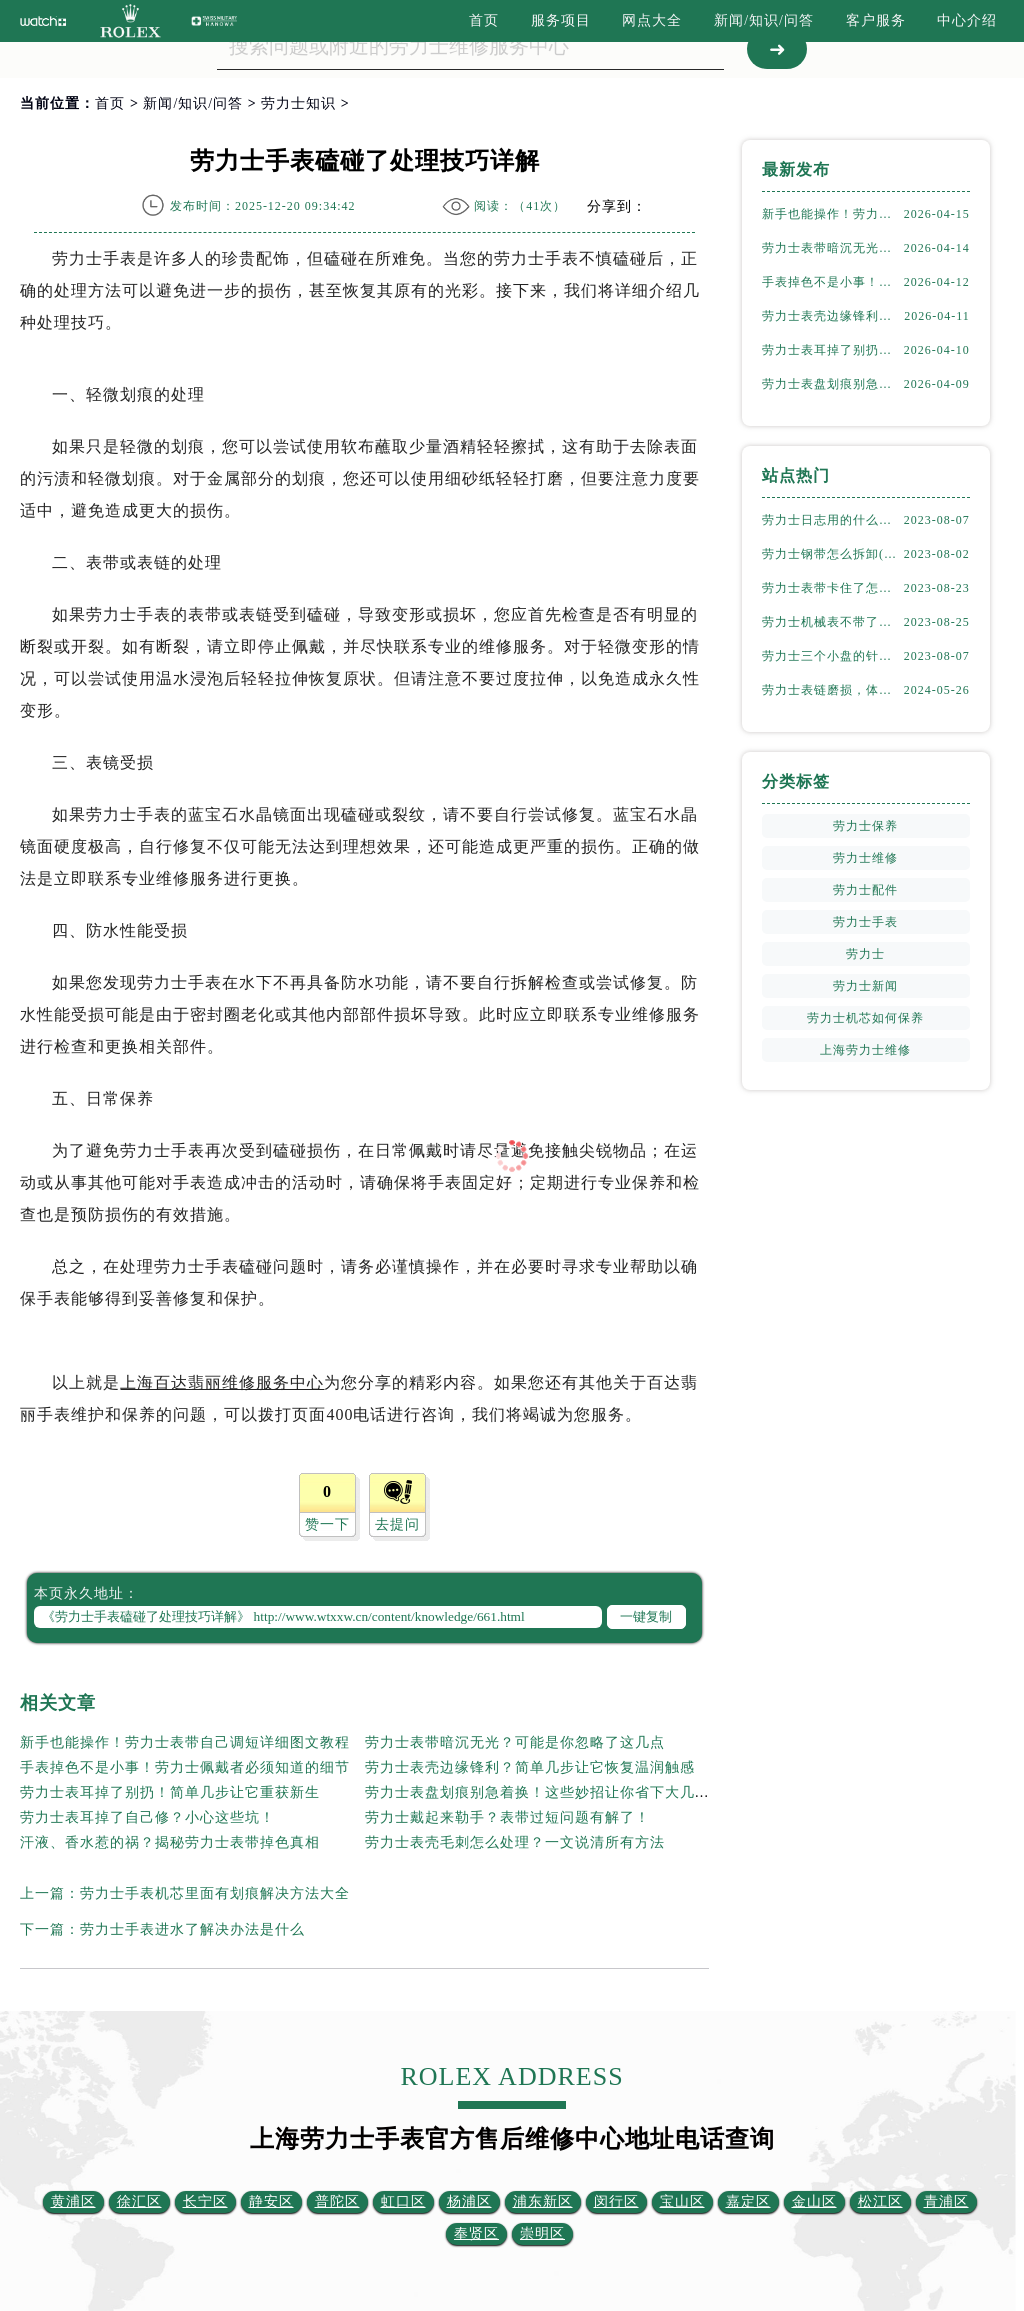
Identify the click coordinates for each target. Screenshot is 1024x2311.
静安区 (271, 2201)
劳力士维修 (865, 858)
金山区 (814, 2201)
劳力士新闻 (865, 986)
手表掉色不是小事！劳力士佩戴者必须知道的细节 (185, 1767)
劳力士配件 (865, 890)
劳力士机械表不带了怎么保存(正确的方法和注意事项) (832, 622)
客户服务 (876, 20)
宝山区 (682, 2201)
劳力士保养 (865, 826)
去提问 (397, 1524)
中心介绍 (967, 20)
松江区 (880, 2201)
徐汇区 (139, 2201)
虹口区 (403, 2201)
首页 (484, 20)
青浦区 (946, 2201)
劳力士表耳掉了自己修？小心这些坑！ (147, 1817)
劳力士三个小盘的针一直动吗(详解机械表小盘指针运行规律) (832, 656)
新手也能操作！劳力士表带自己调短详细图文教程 (185, 1742)
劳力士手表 (865, 922)
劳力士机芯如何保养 (865, 1018)
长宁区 (205, 2201)
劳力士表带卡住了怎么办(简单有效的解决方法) (832, 588)
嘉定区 (748, 2201)
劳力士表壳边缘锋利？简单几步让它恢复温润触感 (530, 1767)
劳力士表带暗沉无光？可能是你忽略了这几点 (515, 1742)
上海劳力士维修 (865, 1050)
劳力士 (865, 954)
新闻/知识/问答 (764, 20)
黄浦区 (73, 2201)
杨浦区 (469, 2201)
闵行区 (616, 2201)
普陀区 (337, 2201)
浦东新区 (543, 2201)
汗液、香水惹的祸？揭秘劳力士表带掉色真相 (170, 1842)
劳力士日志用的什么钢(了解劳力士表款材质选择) (832, 520)
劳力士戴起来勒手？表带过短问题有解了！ (507, 1817)
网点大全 (652, 20)
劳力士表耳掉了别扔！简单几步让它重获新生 (170, 1792)
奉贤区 (476, 2233)
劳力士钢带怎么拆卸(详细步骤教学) (832, 554)
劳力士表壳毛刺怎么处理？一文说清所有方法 (515, 1842)
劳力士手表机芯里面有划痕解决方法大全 (215, 1893)
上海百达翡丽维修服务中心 (222, 1382)
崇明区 (542, 2233)
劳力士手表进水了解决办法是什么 (192, 1929)
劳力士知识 (298, 103)
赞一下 (327, 1524)
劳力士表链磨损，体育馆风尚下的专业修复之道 (832, 690)
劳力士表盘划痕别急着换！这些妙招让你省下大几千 (537, 1792)
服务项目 (561, 20)
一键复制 (646, 1616)
